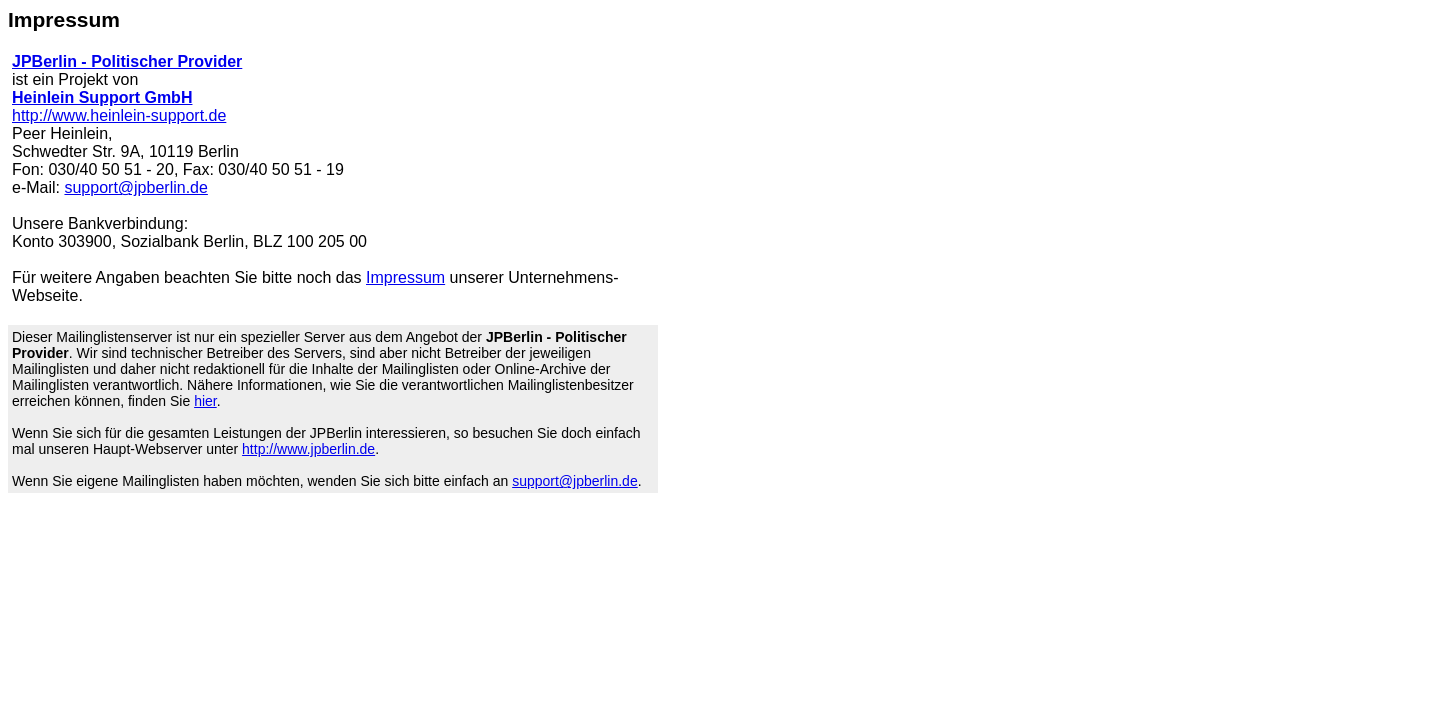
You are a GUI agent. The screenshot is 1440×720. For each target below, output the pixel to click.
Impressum (405, 277)
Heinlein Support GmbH (102, 97)
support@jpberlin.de (135, 187)
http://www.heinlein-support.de (119, 115)
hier (205, 401)
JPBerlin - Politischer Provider (127, 61)
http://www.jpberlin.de (308, 449)
